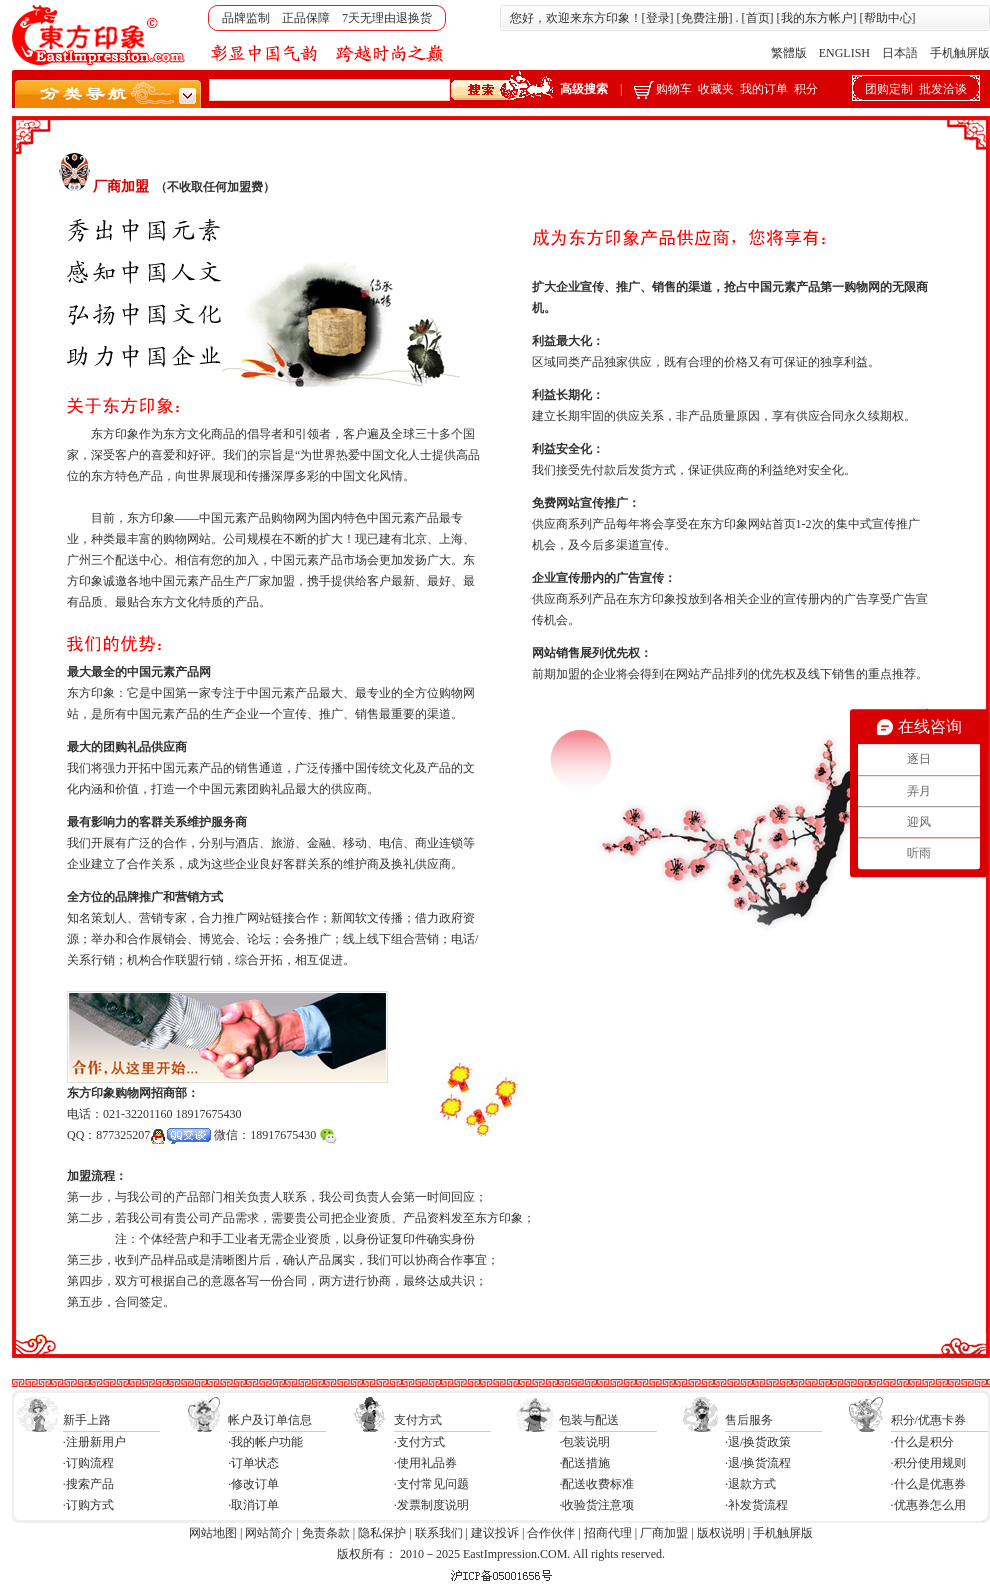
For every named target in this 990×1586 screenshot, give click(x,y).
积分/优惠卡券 (928, 1420)
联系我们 (439, 1533)
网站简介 (269, 1533)
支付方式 (418, 1420)
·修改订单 (253, 1484)
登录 (658, 18)
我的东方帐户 (817, 18)
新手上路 (87, 1420)
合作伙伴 (551, 1533)
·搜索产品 (88, 1484)
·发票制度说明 (431, 1505)
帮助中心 (888, 18)
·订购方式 (88, 1505)
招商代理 (608, 1533)
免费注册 (705, 18)
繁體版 (789, 53)
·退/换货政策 (758, 1442)
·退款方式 (750, 1484)
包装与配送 (589, 1420)
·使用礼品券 (425, 1463)
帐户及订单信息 (270, 1420)
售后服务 (749, 1420)
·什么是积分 (922, 1442)
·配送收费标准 (596, 1484)
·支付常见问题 (431, 1484)
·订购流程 (88, 1463)
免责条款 (326, 1533)
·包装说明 (584, 1442)
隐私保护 (382, 1533)
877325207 (153, 1135)
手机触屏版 (960, 53)
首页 (758, 18)
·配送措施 (584, 1463)
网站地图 (213, 1533)
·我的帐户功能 (265, 1442)
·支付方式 (419, 1442)
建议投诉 (495, 1533)
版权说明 (721, 1533)
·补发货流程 (756, 1505)
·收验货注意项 (596, 1505)
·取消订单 (253, 1505)
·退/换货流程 (758, 1463)
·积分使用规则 (928, 1463)
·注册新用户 (94, 1442)
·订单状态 (253, 1463)
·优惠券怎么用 (928, 1505)
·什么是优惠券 (928, 1484)
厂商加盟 (664, 1533)
